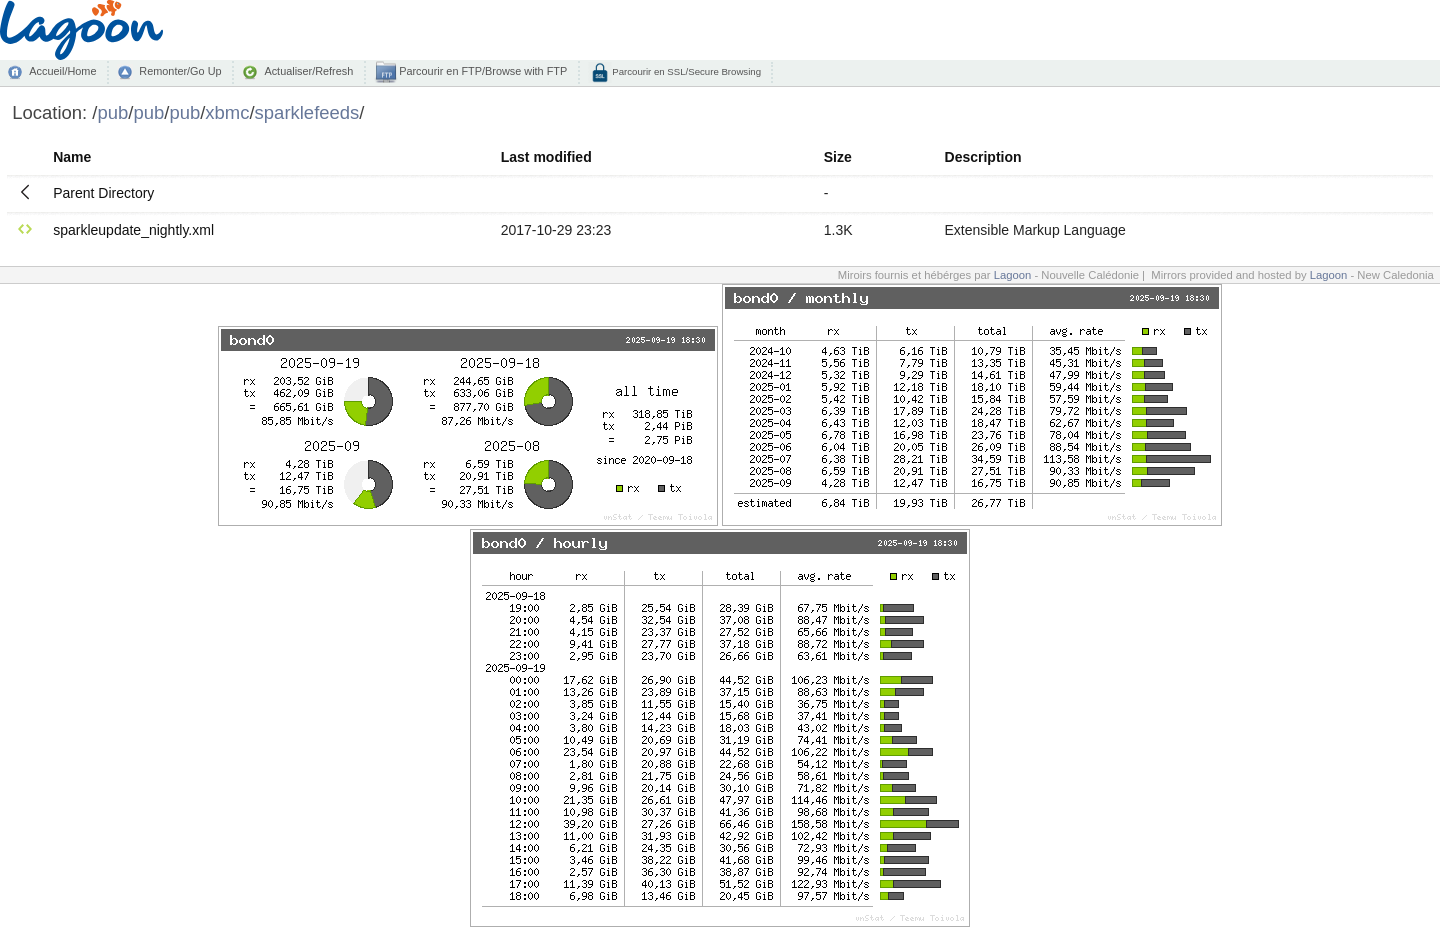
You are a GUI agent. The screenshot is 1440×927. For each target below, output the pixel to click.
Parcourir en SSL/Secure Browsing (685, 71)
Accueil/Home (62, 71)
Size (838, 157)
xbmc (227, 112)
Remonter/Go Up (180, 71)
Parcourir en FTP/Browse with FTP (481, 71)
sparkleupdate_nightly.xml (133, 230)
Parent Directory (103, 193)
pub (112, 112)
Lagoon (1013, 275)
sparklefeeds (307, 112)
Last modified (546, 157)
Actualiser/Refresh (308, 71)
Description (983, 157)
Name (72, 157)
